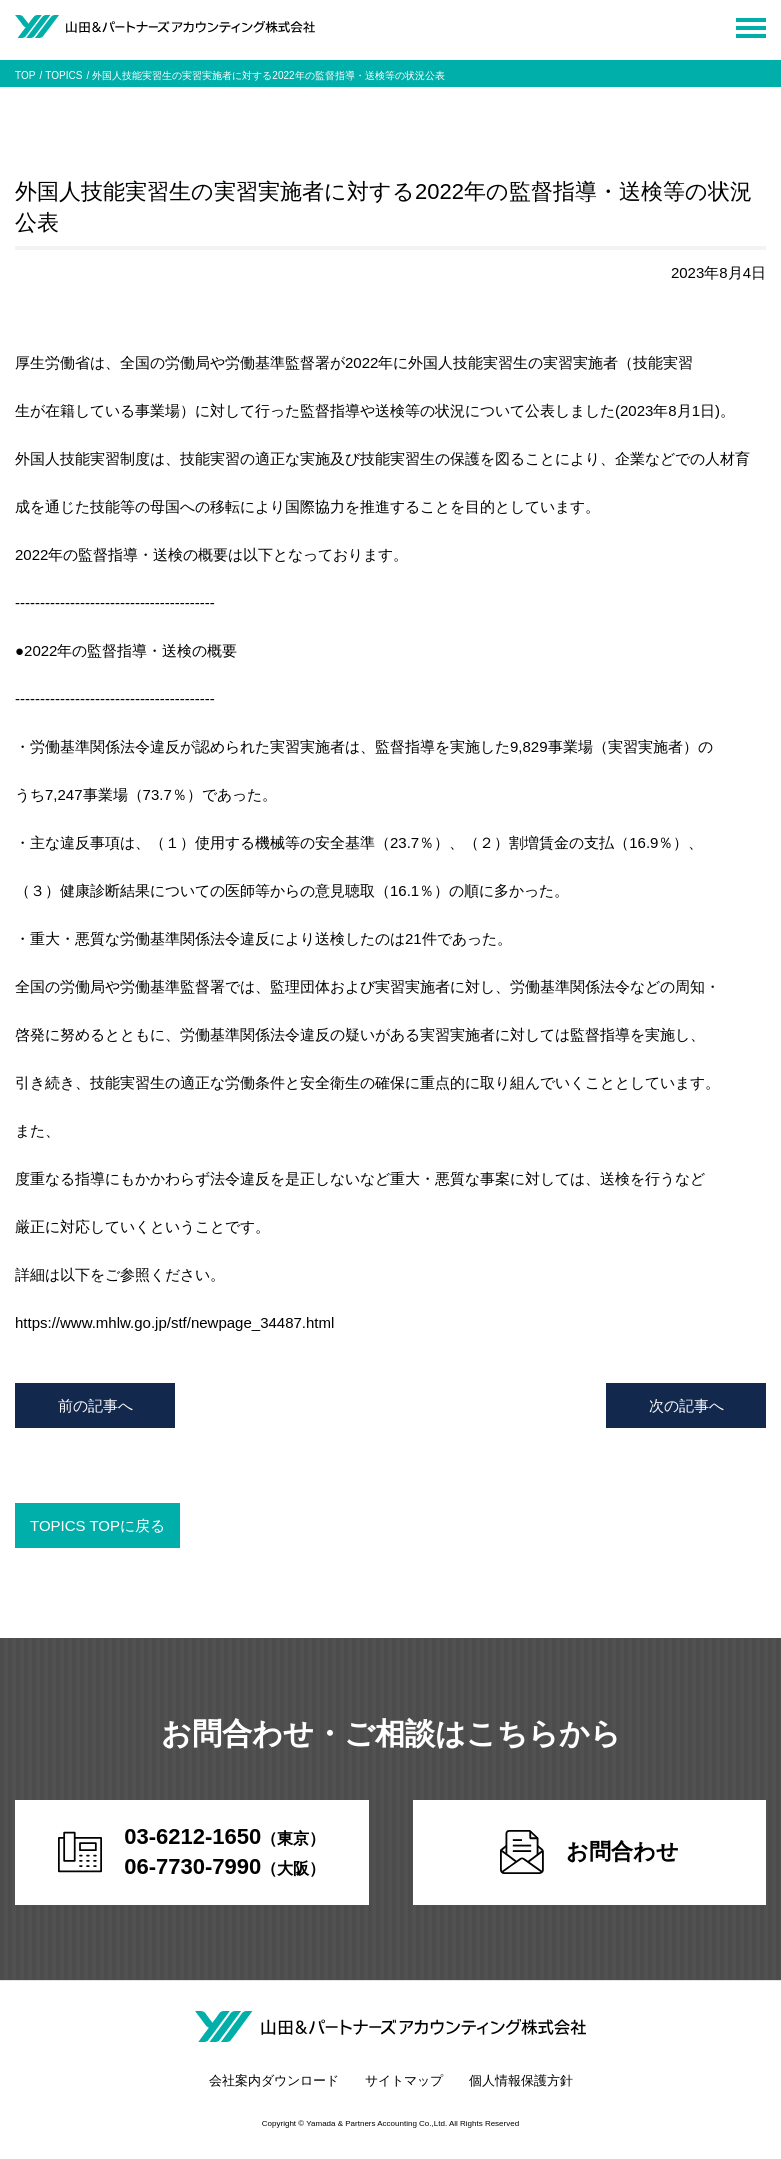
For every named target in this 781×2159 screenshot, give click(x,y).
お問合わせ (589, 1852)
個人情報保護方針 (521, 2080)
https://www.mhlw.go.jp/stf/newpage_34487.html (174, 1322)
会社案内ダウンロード (274, 2080)
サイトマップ (404, 2080)
